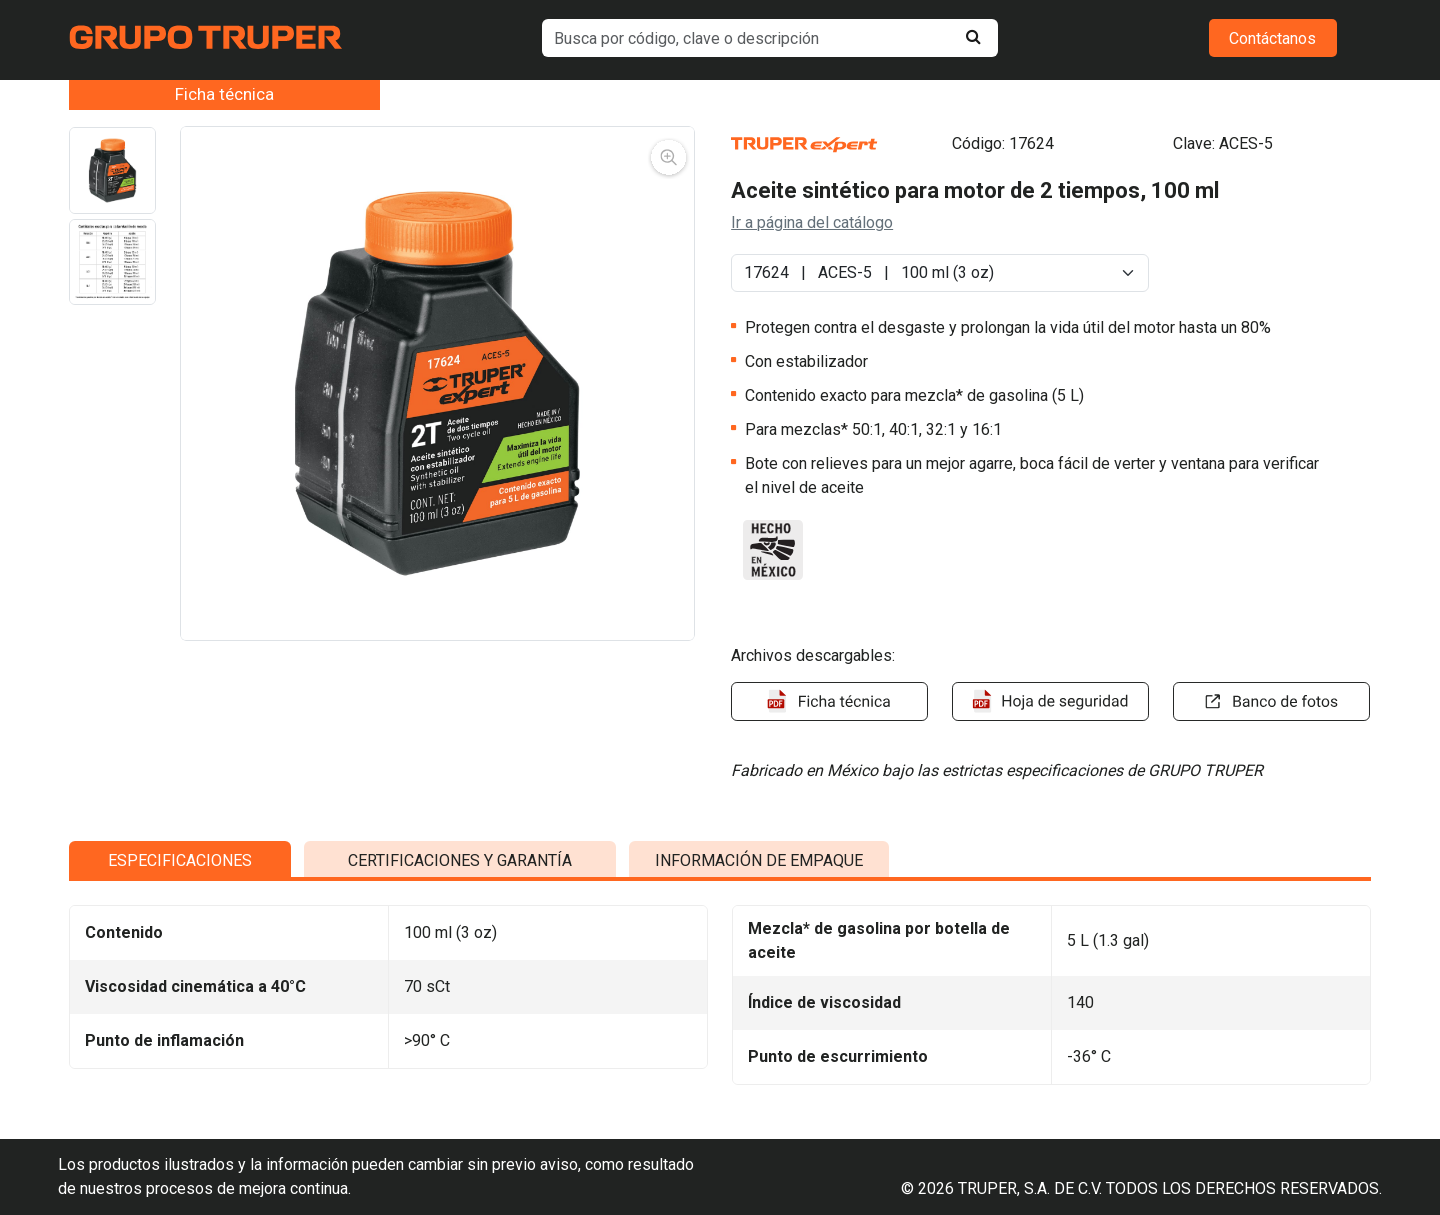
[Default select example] (940, 273)
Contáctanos (1272, 38)
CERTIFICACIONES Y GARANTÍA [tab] (460, 1016)
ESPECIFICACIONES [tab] (180, 1016)
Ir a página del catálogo (812, 222)
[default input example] (770, 38)
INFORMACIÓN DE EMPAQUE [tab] (759, 1016)
